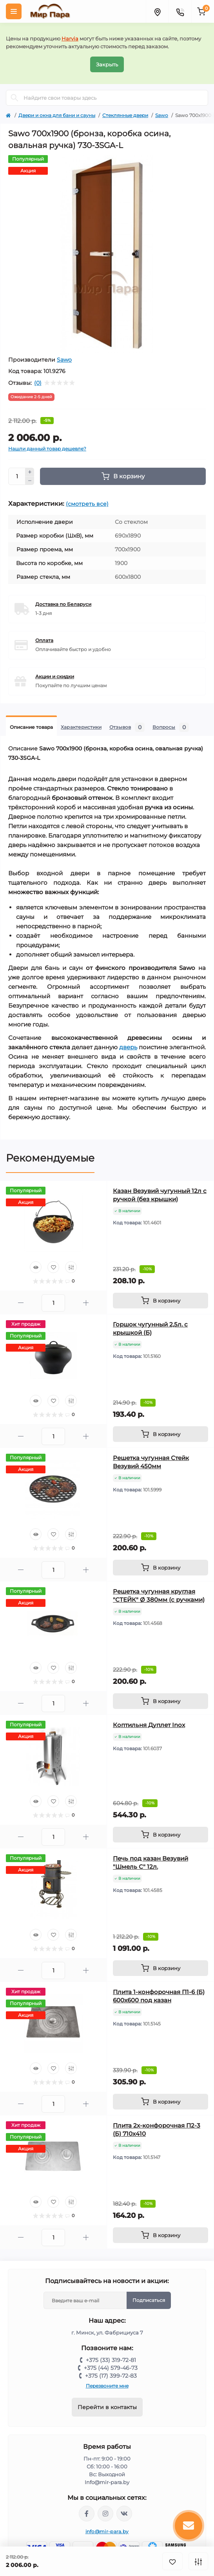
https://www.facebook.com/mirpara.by (87, 2513)
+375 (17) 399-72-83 (111, 2375)
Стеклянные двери (125, 115)
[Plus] (29, 472)
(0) (38, 383)
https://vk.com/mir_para (124, 2513)
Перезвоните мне (107, 2386)
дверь (128, 1047)
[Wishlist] (53, 1267)
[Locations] (157, 11)
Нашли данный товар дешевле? (47, 449)
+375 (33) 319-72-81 (111, 2360)
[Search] (14, 98)
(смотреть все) (87, 503)
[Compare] (71, 1267)
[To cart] (160, 1300)
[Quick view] (36, 1267)
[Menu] (14, 11)
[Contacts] (180, 11)
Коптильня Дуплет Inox (149, 1725)
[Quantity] (16, 476)
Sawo (161, 115)
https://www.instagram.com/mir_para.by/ (105, 2513)
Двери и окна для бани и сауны (56, 115)
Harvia (70, 38)
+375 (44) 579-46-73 (111, 2367)
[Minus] (29, 481)
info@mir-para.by (107, 2531)
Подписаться (148, 2300)
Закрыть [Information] (107, 64)
